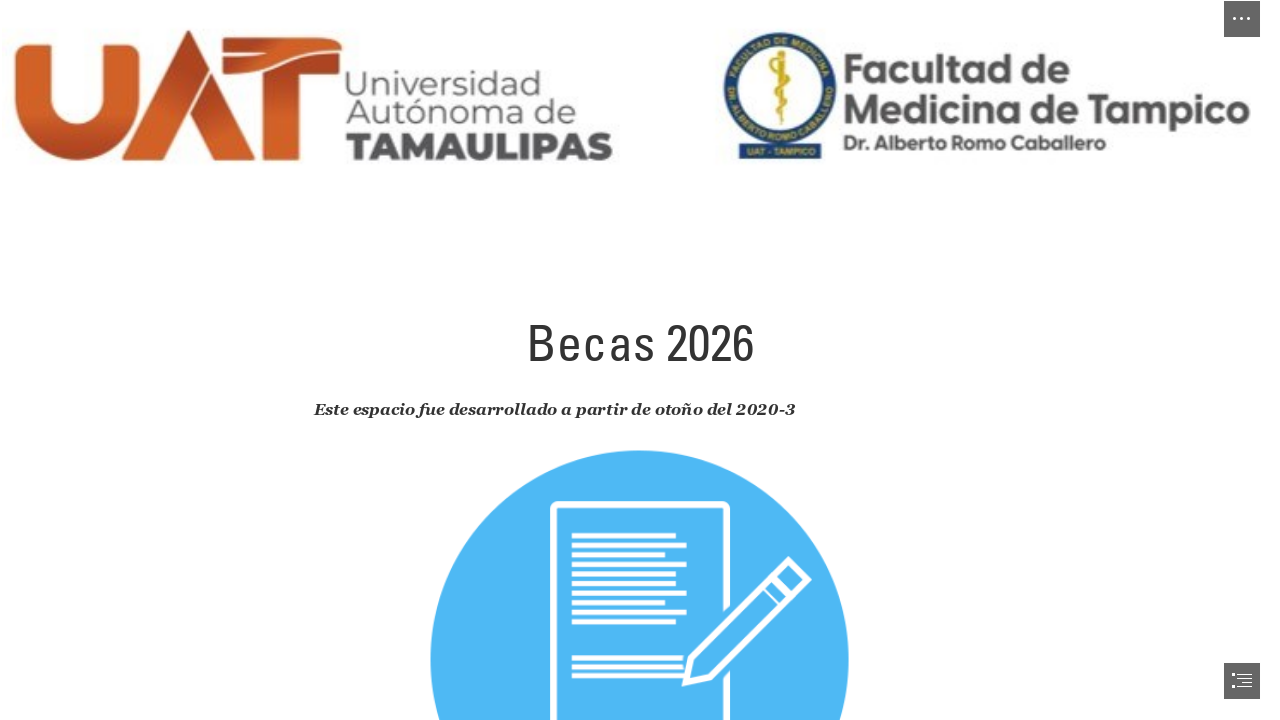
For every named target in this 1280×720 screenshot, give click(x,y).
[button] (1242, 19)
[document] (640, 360)
